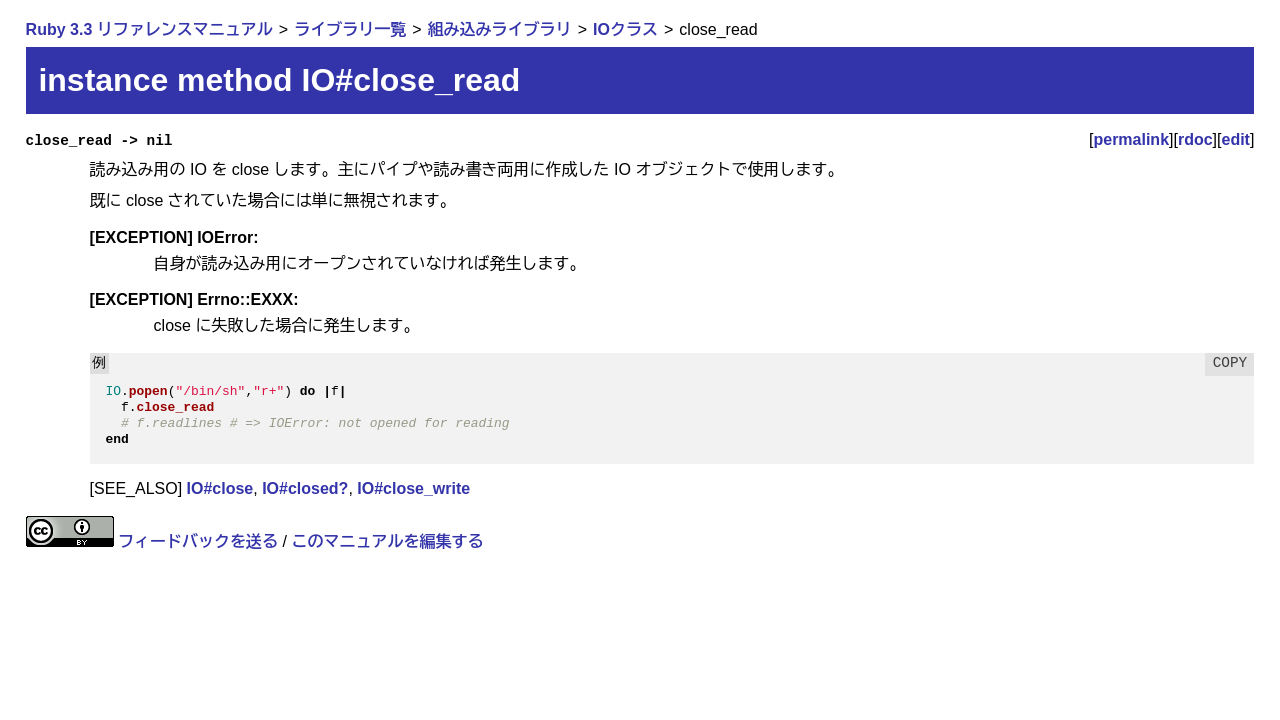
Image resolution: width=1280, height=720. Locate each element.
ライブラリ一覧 (350, 29)
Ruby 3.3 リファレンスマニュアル (149, 29)
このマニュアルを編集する (387, 541)
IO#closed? (305, 488)
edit (1236, 139)
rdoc (1195, 139)
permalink (1131, 139)
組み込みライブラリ (500, 29)
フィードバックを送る (198, 541)
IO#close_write (413, 488)
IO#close (220, 488)
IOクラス (625, 29)
